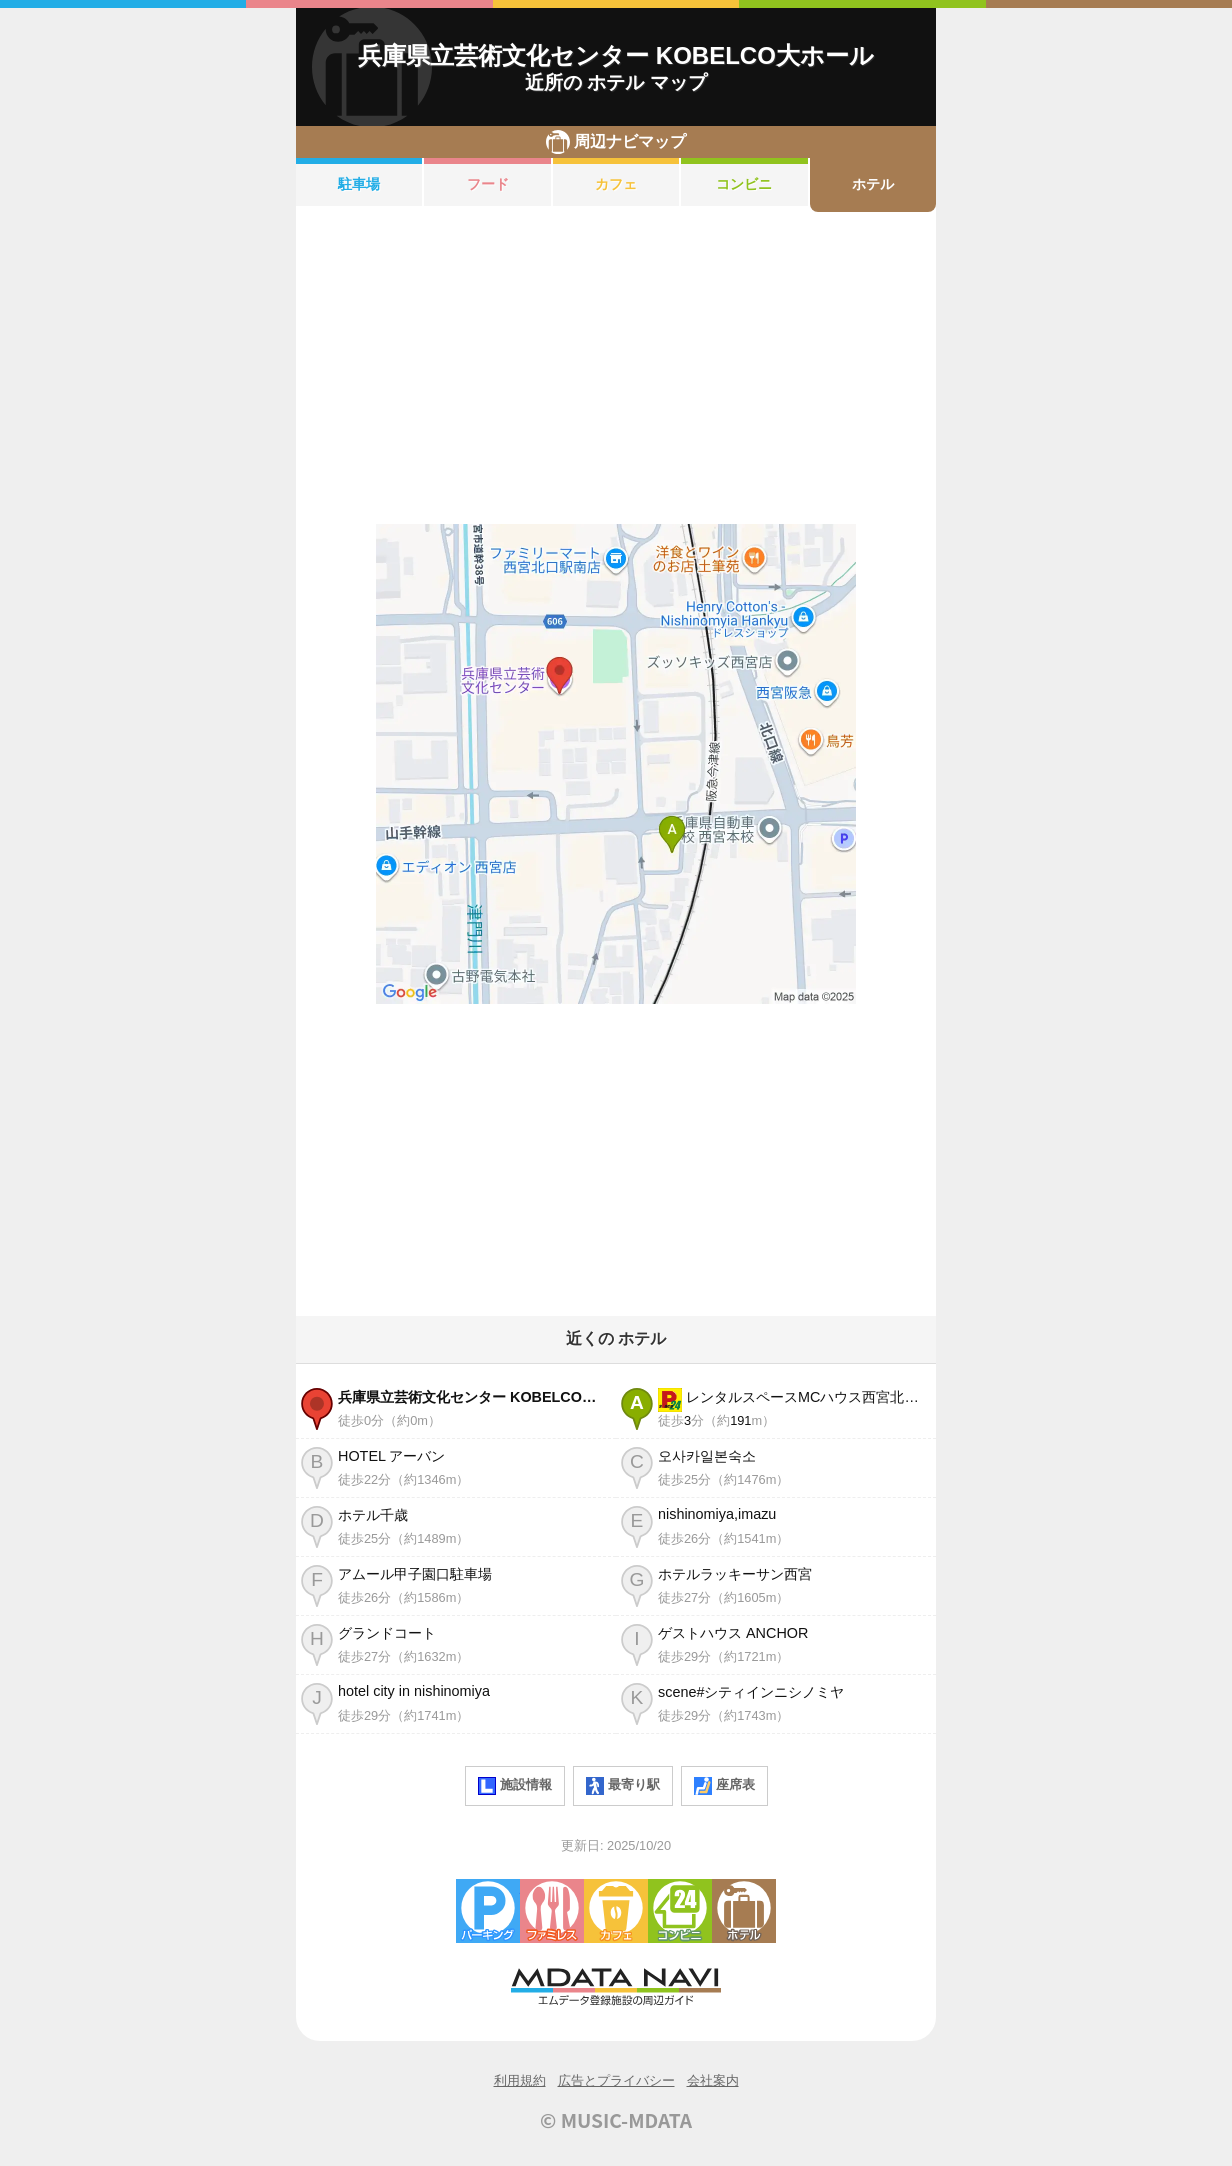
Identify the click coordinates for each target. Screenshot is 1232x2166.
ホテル (873, 184)
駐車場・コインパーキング (488, 1911)
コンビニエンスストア (680, 1911)
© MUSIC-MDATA (616, 2120)
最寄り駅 (623, 1786)
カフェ (616, 184)
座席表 (724, 1786)
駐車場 (359, 184)
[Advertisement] (616, 368)
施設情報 (515, 1786)
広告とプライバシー (616, 2080)
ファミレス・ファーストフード (552, 1911)
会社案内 (713, 2080)
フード (488, 184)
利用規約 (520, 2080)
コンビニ (744, 184)
